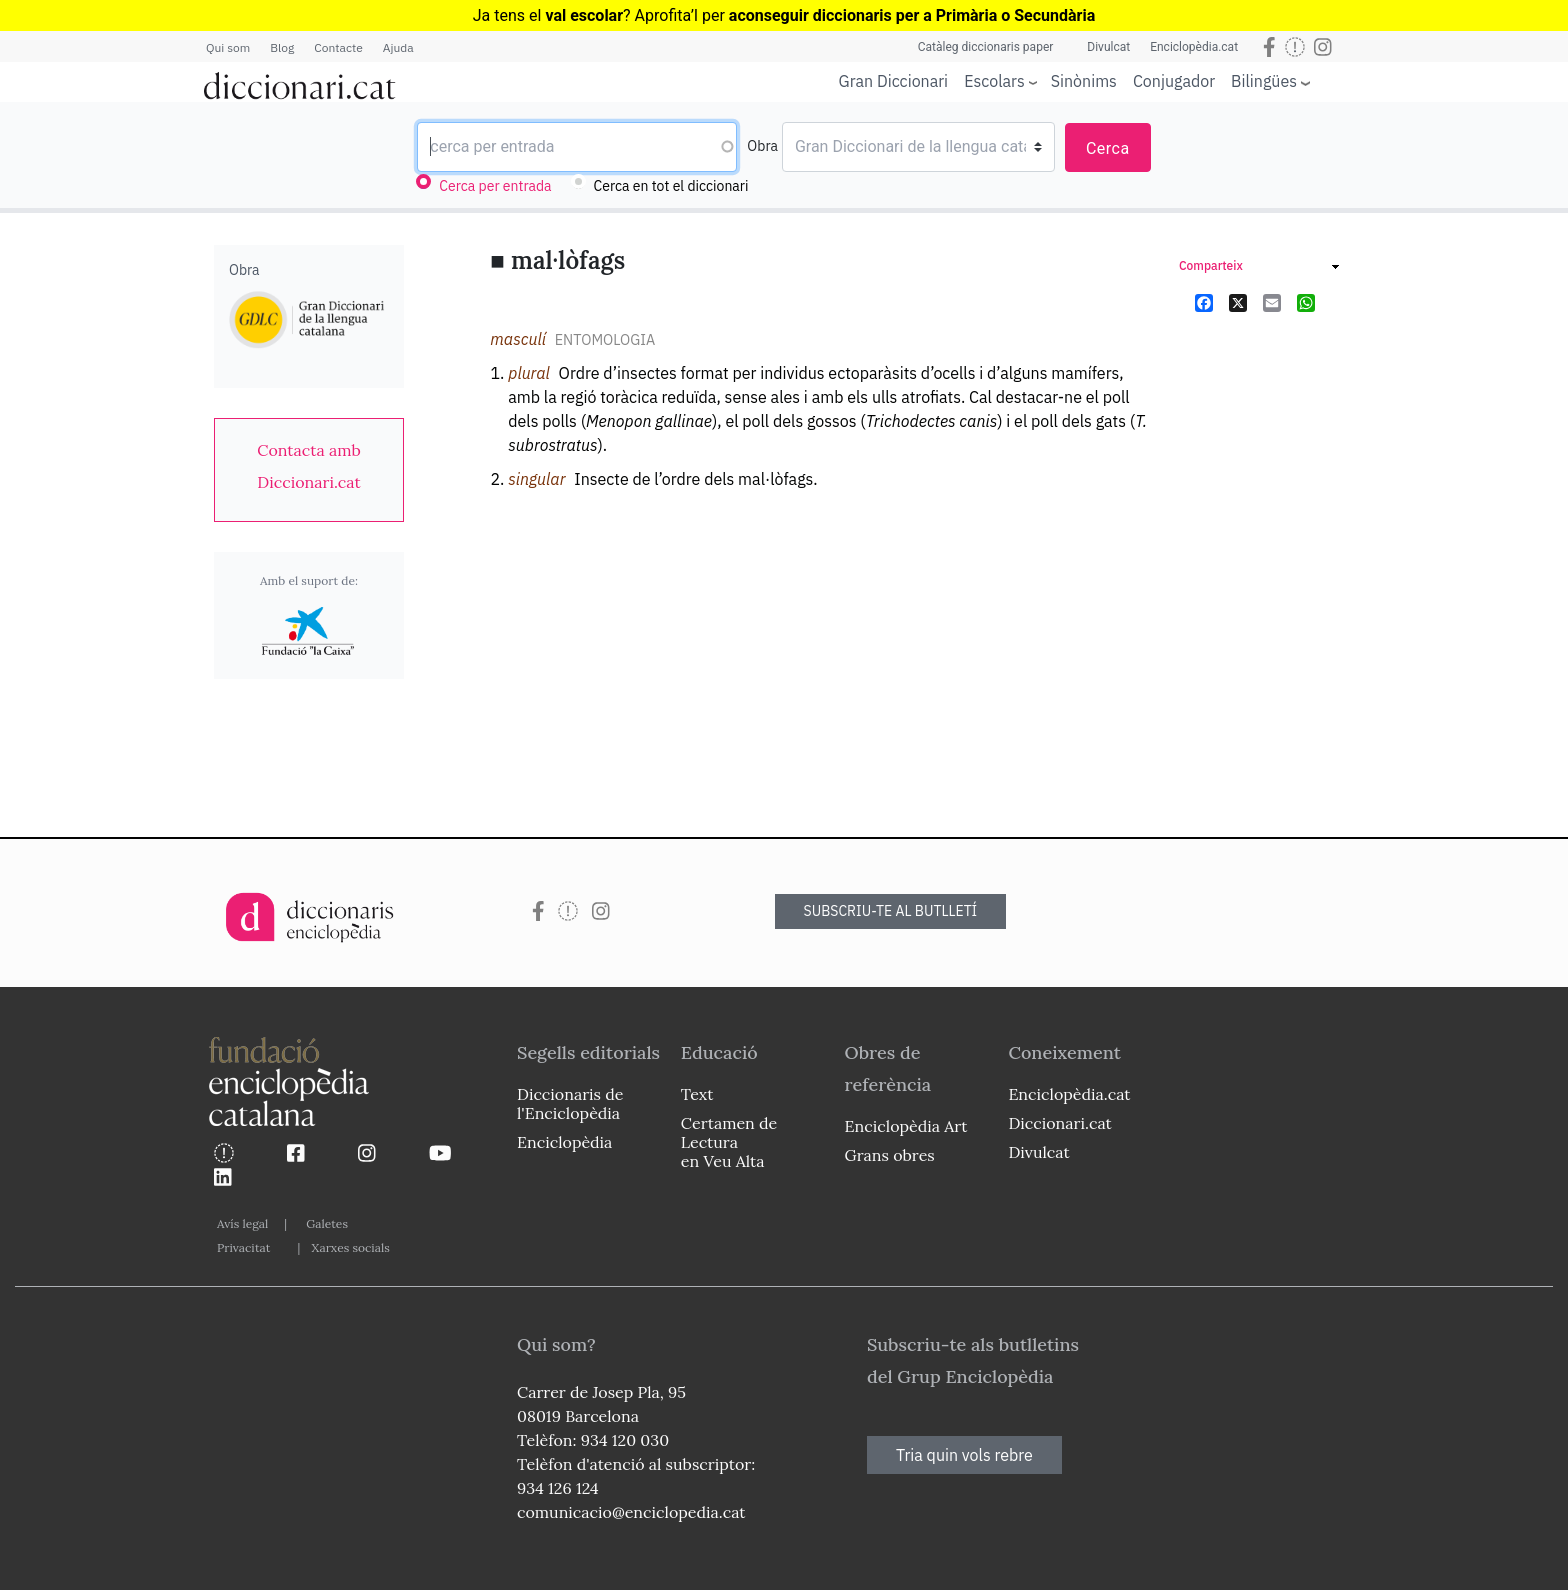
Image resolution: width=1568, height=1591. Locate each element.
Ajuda (398, 47)
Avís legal (242, 1223)
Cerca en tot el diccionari (671, 186)
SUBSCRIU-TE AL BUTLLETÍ (891, 911)
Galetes (327, 1223)
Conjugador (1174, 81)
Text (697, 1094)
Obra (762, 146)
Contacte (338, 47)
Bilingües (1264, 80)
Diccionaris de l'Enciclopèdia (570, 1103)
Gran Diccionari (894, 81)
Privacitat (243, 1247)
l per (894, 15)
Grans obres (890, 1155)
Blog (282, 47)
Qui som (228, 47)
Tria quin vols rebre (964, 1455)
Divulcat (1108, 47)
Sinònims (1084, 81)
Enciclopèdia (564, 1142)
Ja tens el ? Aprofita (582, 15)
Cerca (1108, 148)
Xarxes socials (350, 1247)
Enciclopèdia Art (906, 1126)
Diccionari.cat (1059, 1123)
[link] (309, 466)
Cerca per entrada (495, 186)
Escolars (994, 80)
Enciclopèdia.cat (1194, 47)
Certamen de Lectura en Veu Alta (729, 1142)
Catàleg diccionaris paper (986, 47)
